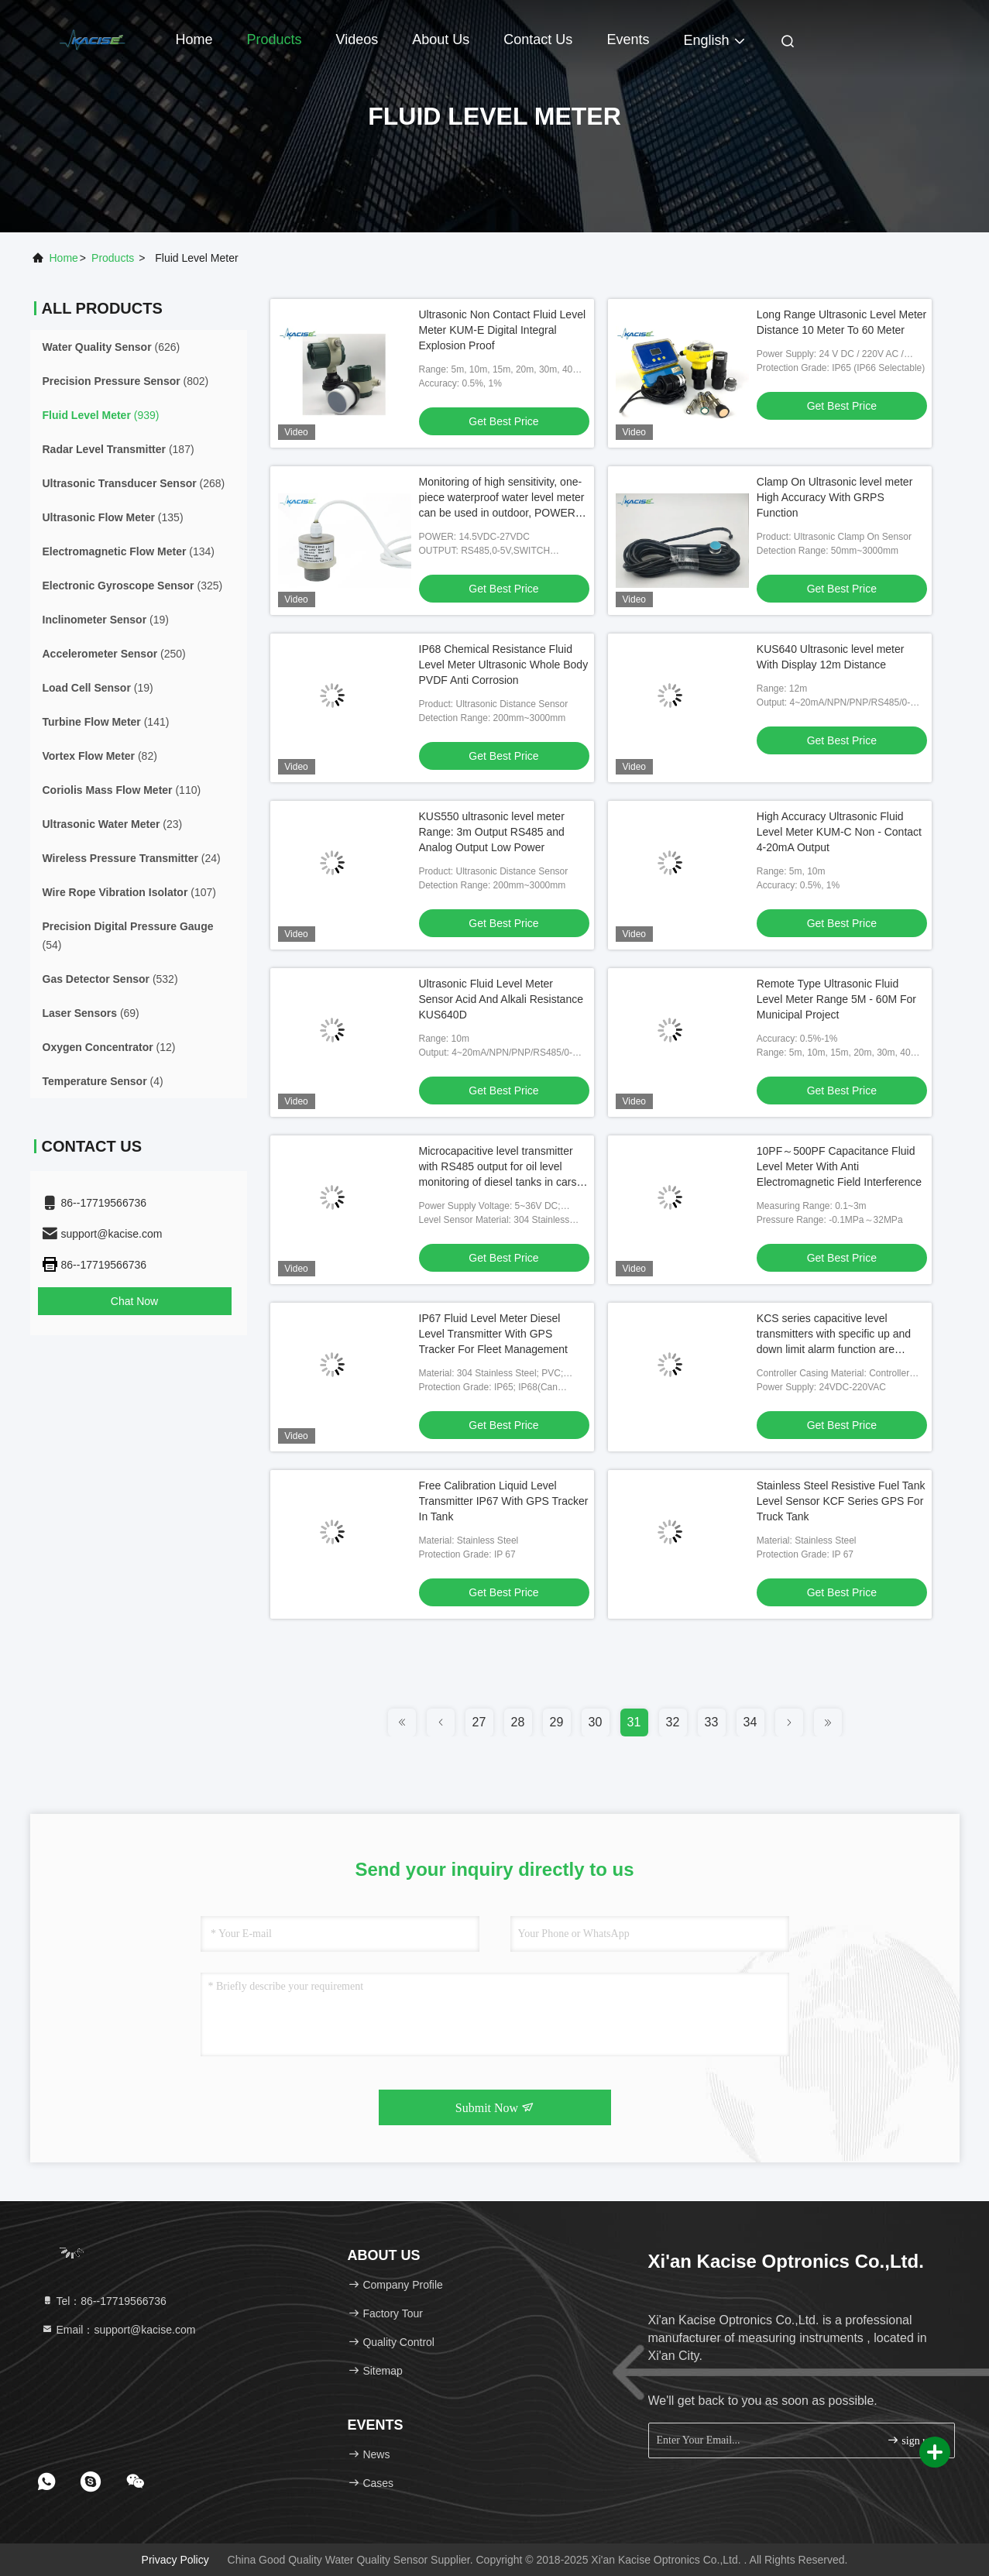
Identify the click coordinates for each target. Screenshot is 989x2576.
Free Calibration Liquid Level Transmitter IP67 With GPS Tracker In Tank (504, 1501)
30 (596, 1722)
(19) (106, 619)
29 (557, 1722)
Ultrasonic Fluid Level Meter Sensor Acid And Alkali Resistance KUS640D (501, 999)
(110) (122, 790)
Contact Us (537, 39)
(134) (129, 551)
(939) (101, 415)
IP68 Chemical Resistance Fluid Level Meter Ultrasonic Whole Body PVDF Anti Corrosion (504, 664)
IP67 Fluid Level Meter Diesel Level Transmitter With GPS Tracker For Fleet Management (493, 1333)
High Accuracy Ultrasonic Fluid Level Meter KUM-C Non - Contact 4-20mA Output (839, 832)
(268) (134, 483)
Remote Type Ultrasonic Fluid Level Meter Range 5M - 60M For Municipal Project (836, 999)
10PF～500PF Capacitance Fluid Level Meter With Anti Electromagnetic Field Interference (839, 1166)
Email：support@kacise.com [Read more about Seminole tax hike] (118, 2330)
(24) (132, 858)
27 (479, 1722)
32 (673, 1722)
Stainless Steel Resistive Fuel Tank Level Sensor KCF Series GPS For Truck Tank (841, 1501)
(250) (114, 653)
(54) (128, 935)
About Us (440, 39)
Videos (357, 39)
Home (194, 39)
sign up (910, 2440)
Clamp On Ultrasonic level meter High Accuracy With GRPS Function (835, 497)
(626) (111, 347)
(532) (110, 979)
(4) (103, 1081)
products (112, 258)
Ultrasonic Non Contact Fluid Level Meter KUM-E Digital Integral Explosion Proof (502, 330)
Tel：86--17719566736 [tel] (104, 2301)
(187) (118, 449)
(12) (109, 1047)
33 (712, 1722)
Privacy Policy (175, 2560)
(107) (129, 892)
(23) (113, 824)
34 (750, 1722)
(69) (91, 1013)
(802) (126, 381)
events (627, 39)
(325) (133, 585)
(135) (113, 517)
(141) (106, 722)
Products (274, 39)
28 (518, 1722)
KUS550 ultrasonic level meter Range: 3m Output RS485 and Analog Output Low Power (492, 832)
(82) (100, 756)
